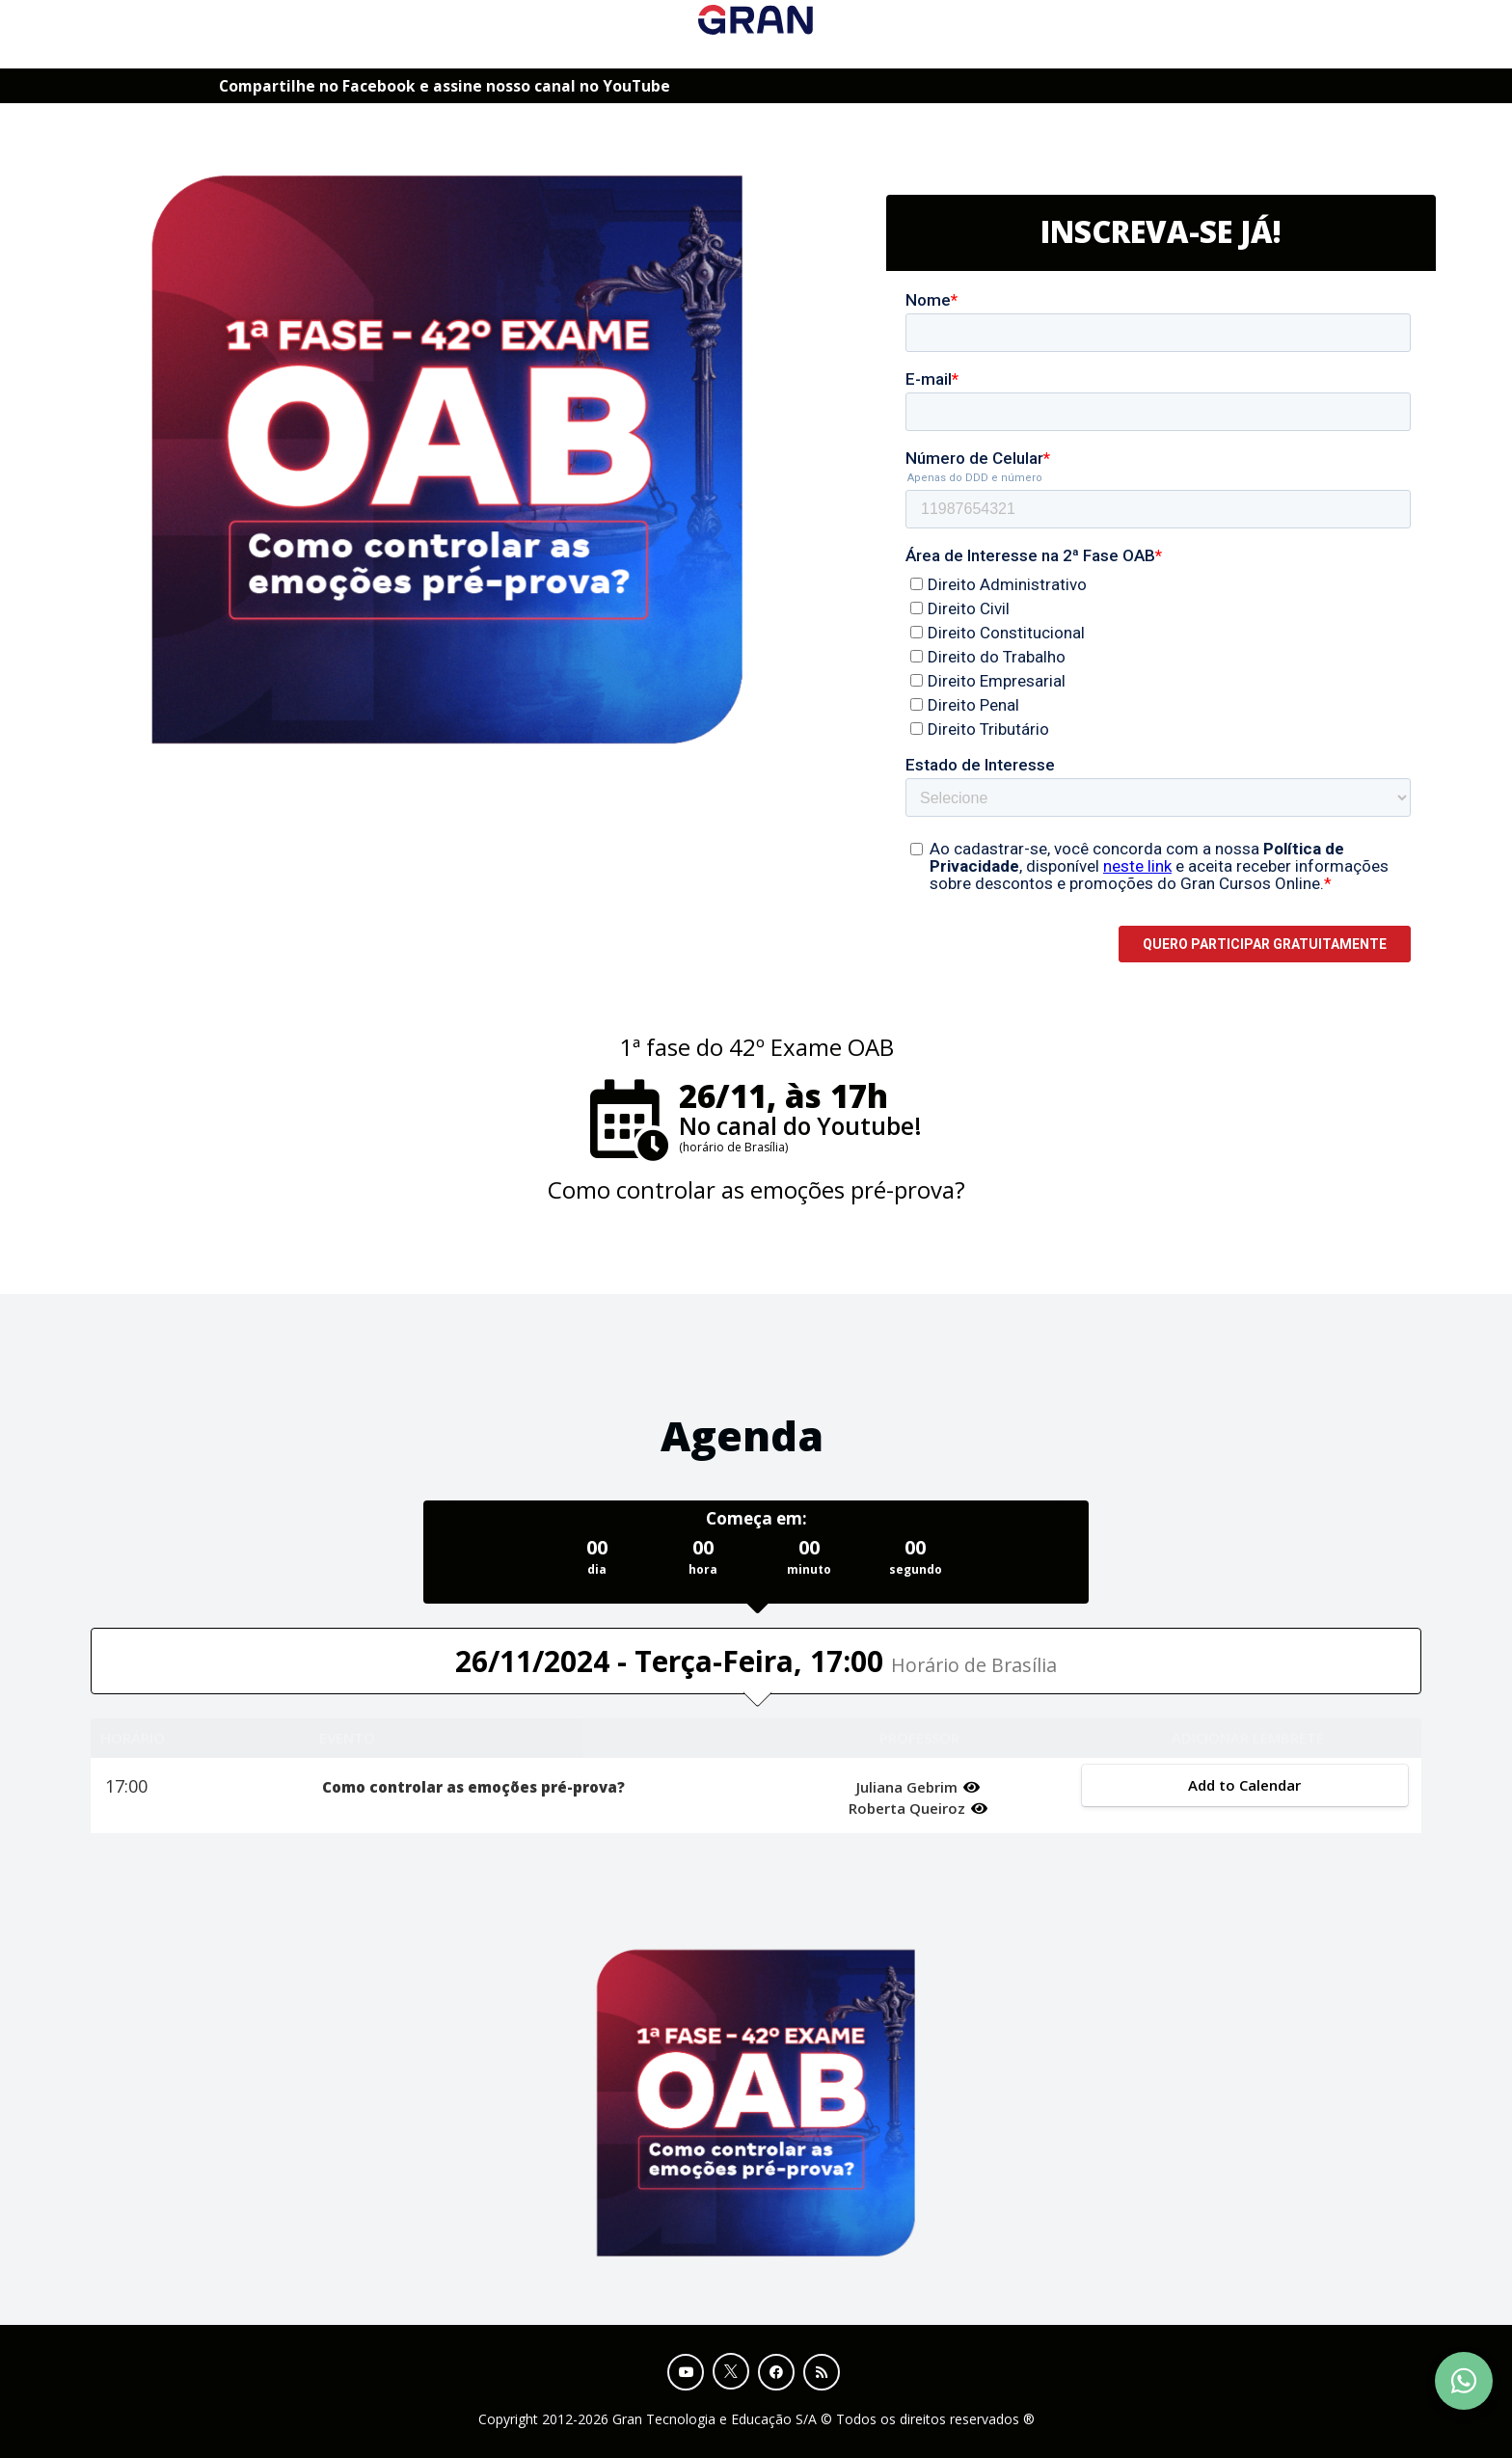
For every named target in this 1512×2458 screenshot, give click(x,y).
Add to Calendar (1244, 1785)
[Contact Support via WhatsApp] (1464, 2381)
